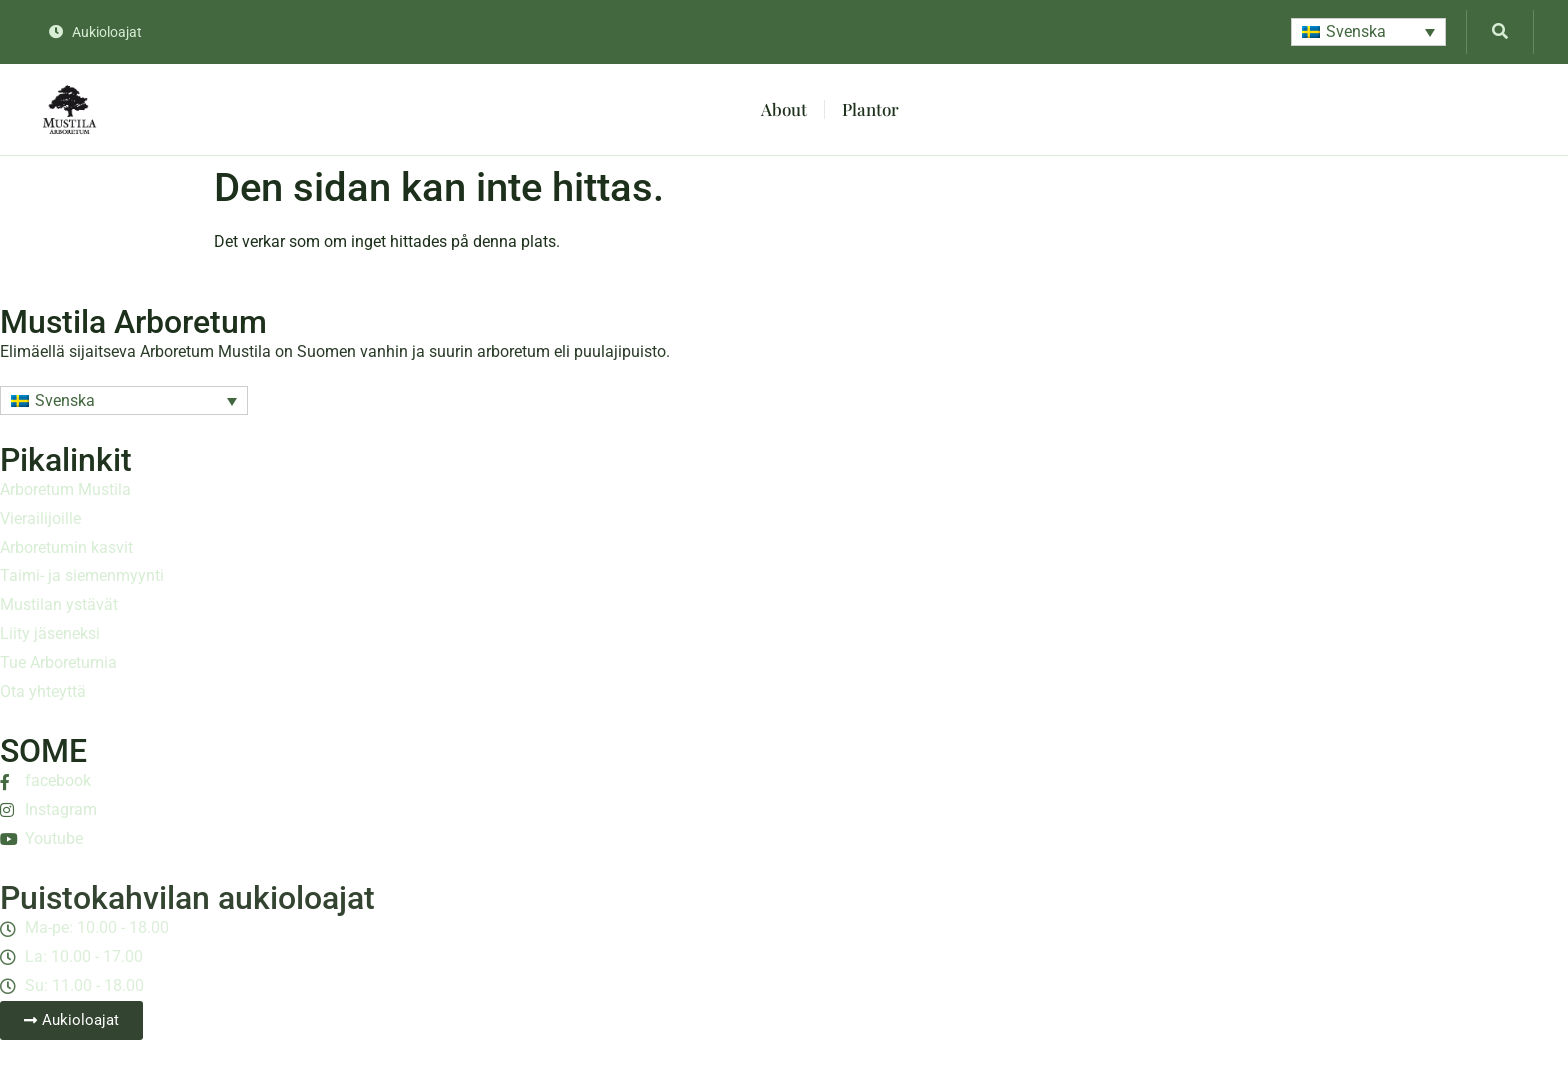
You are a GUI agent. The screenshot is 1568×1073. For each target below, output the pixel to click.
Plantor (870, 109)
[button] (1368, 32)
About (784, 109)
